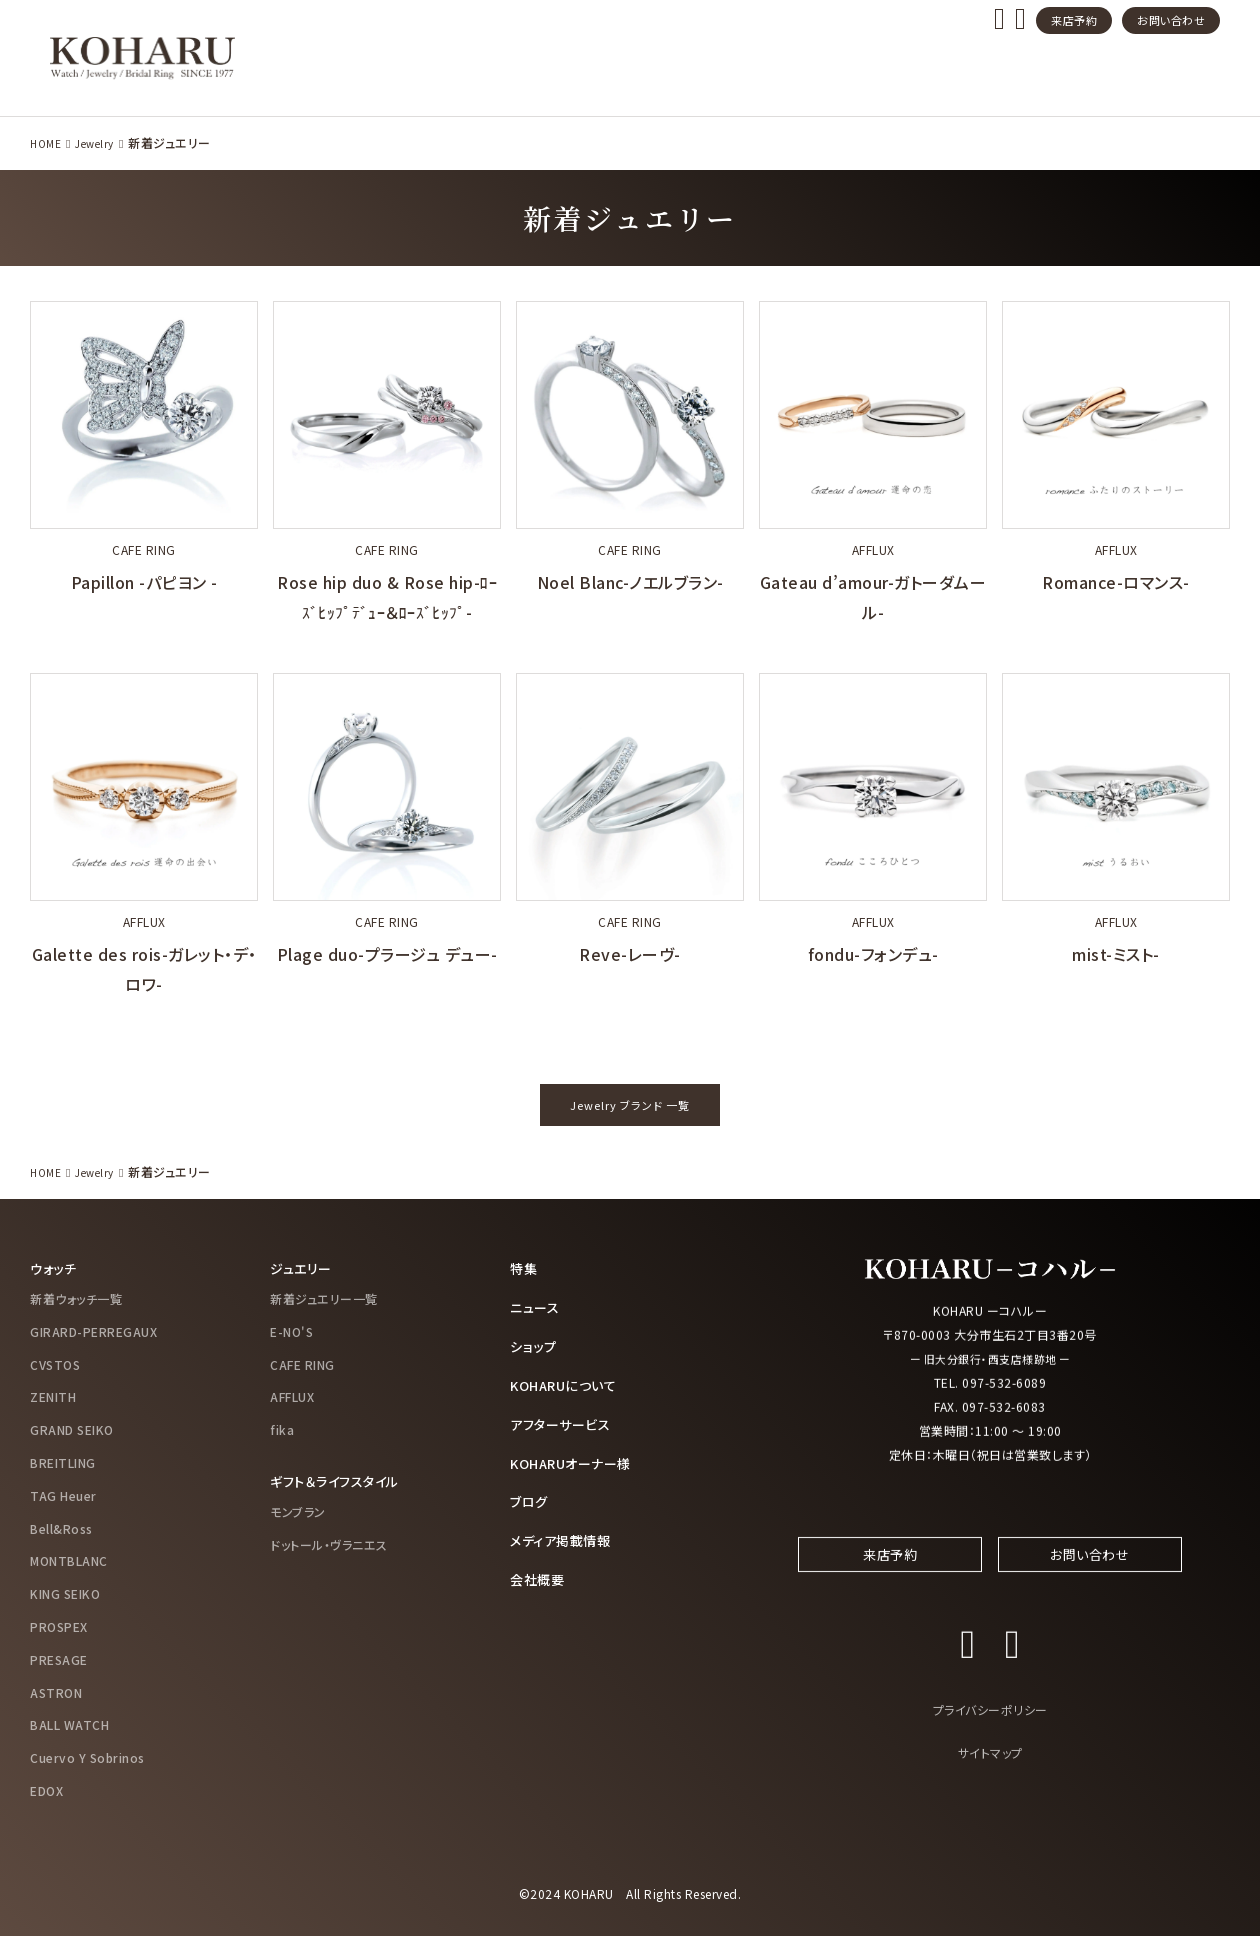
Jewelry (93, 142)
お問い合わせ (1171, 20)
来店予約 (1074, 20)
